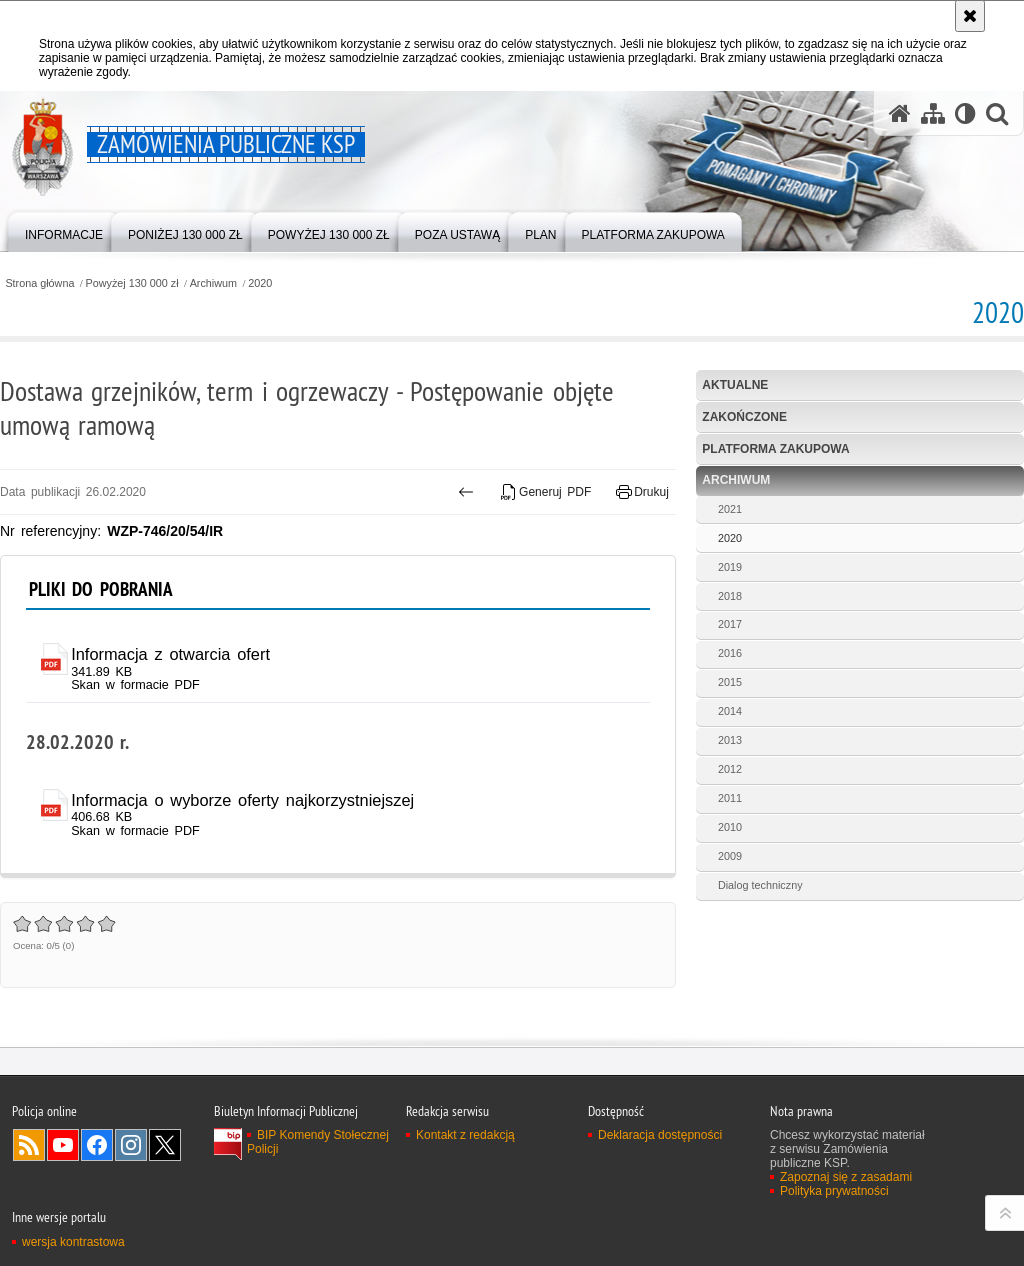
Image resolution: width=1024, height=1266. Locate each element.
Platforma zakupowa (775, 449)
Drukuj (642, 492)
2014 (730, 711)
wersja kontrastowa (73, 1242)
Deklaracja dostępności (660, 1135)
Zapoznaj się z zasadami (846, 1177)
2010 (730, 827)
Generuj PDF (546, 492)
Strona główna (39, 283)
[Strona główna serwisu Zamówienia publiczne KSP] (900, 113)
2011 (730, 798)
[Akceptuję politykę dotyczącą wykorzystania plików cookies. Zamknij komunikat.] (970, 16)
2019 (730, 567)
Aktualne (735, 385)
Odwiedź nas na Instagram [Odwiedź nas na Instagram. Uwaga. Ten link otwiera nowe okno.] (131, 1145)
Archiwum (213, 283)
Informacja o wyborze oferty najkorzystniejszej (242, 800)
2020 (260, 283)
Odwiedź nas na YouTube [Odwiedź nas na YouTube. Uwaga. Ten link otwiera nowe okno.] (63, 1145)
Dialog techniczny (760, 885)
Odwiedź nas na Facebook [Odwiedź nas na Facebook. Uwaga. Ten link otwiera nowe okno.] (97, 1145)
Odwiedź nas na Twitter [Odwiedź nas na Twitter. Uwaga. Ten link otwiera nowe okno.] (165, 1145)
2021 (730, 509)
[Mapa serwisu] (933, 113)
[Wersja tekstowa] (965, 113)
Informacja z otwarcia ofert (170, 654)
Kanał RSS (29, 1145)
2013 (730, 740)
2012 (730, 769)
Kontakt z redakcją (465, 1135)
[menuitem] (64, 230)
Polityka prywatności (834, 1191)
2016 (730, 653)
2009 (730, 856)
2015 (730, 682)
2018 (730, 596)
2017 (730, 624)
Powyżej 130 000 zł (132, 283)
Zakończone (744, 417)
